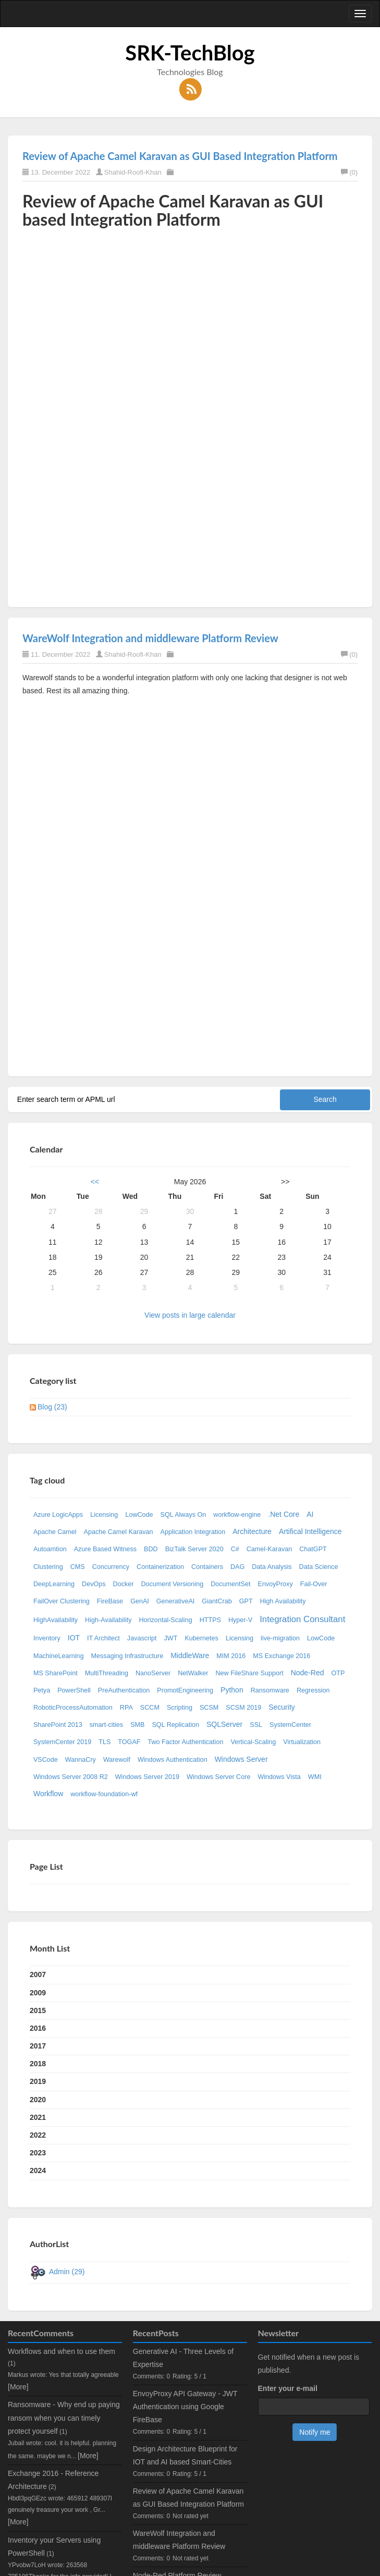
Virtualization (302, 1742)
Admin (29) (66, 2271)
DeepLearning (54, 1584)
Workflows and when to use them (61, 2351)
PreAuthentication (124, 1690)
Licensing (104, 1514)
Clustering (48, 1567)
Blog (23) (52, 1407)
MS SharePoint (55, 1673)
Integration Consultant (302, 1619)
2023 (38, 2153)
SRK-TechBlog (189, 52)
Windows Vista (279, 1777)
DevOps (94, 1584)
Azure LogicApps (58, 1514)
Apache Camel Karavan (118, 1532)
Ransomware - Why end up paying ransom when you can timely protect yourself (64, 2417)
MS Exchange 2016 (281, 1656)
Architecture (252, 1531)
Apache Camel (55, 1532)
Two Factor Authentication (186, 1742)
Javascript (142, 1638)
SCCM (150, 1707)
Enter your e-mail (287, 2388)
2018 (38, 2063)
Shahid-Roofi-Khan (133, 172)
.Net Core (283, 1514)
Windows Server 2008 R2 (70, 1777)
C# (235, 1549)
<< (95, 1181)
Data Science (318, 1567)
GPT (246, 1601)
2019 (38, 2081)
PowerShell (74, 1690)
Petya (41, 1690)
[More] (18, 2387)
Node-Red (307, 1673)
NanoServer (153, 1673)
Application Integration (193, 1532)
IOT (74, 1638)
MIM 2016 (231, 1656)
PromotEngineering (185, 1690)
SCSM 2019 (243, 1707)
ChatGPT (313, 1549)
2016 (38, 2028)
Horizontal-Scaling (165, 1620)
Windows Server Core (218, 1777)
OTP (338, 1673)
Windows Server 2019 (147, 1777)
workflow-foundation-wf (104, 1794)
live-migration (280, 1638)
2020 (38, 2099)
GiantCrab (216, 1601)
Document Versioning (172, 1584)
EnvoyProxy (275, 1584)
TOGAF (129, 1742)
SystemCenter (290, 1724)
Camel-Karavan (269, 1549)
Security (281, 1707)
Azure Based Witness (105, 1549)
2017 (38, 2046)
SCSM (209, 1707)
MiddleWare (189, 1655)
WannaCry (80, 1759)
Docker (123, 1584)
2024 (38, 2170)
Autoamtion (50, 1549)
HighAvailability (55, 1620)
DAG (237, 1567)
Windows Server (241, 1759)
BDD (151, 1549)
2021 (38, 2117)
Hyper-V (240, 1620)
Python (231, 1690)
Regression (313, 1690)
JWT (171, 1638)
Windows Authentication (172, 1759)
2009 (38, 1993)
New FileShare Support (249, 1673)
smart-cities (106, 1724)
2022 (38, 2135)
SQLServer (224, 1724)
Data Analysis (271, 1567)
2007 (38, 1974)
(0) (349, 172)
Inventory (46, 1638)
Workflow (48, 1793)
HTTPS (210, 1620)
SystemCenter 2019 (62, 1742)
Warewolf (116, 1759)
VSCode (45, 1759)
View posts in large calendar (190, 1315)
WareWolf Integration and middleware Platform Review (150, 638)
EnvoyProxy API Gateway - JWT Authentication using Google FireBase (185, 2406)
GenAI (139, 1601)
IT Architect (103, 1638)
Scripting (179, 1707)
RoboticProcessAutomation (73, 1707)
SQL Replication (175, 1724)
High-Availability (108, 1620)
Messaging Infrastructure (127, 1656)
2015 (38, 2010)
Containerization (160, 1567)
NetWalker (193, 1673)
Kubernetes (201, 1638)
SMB (137, 1724)
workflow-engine (237, 1514)
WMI (315, 1777)
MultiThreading (106, 1673)
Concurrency (110, 1567)
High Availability (283, 1601)
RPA (126, 1707)
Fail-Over (313, 1584)
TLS (105, 1742)
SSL (256, 1724)
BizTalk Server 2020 (194, 1549)
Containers (207, 1567)
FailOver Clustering (61, 1601)
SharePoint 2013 (57, 1724)
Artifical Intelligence (310, 1531)
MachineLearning (58, 1656)
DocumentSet (230, 1584)
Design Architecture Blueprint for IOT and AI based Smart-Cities (185, 2455)
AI (310, 1514)
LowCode (139, 1514)
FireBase (110, 1601)
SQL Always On (183, 1514)
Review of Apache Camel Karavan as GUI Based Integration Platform (180, 156)
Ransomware (270, 1690)
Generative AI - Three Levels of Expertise (183, 2358)
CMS (77, 1567)
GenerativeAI (175, 1601)
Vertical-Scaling (253, 1742)
